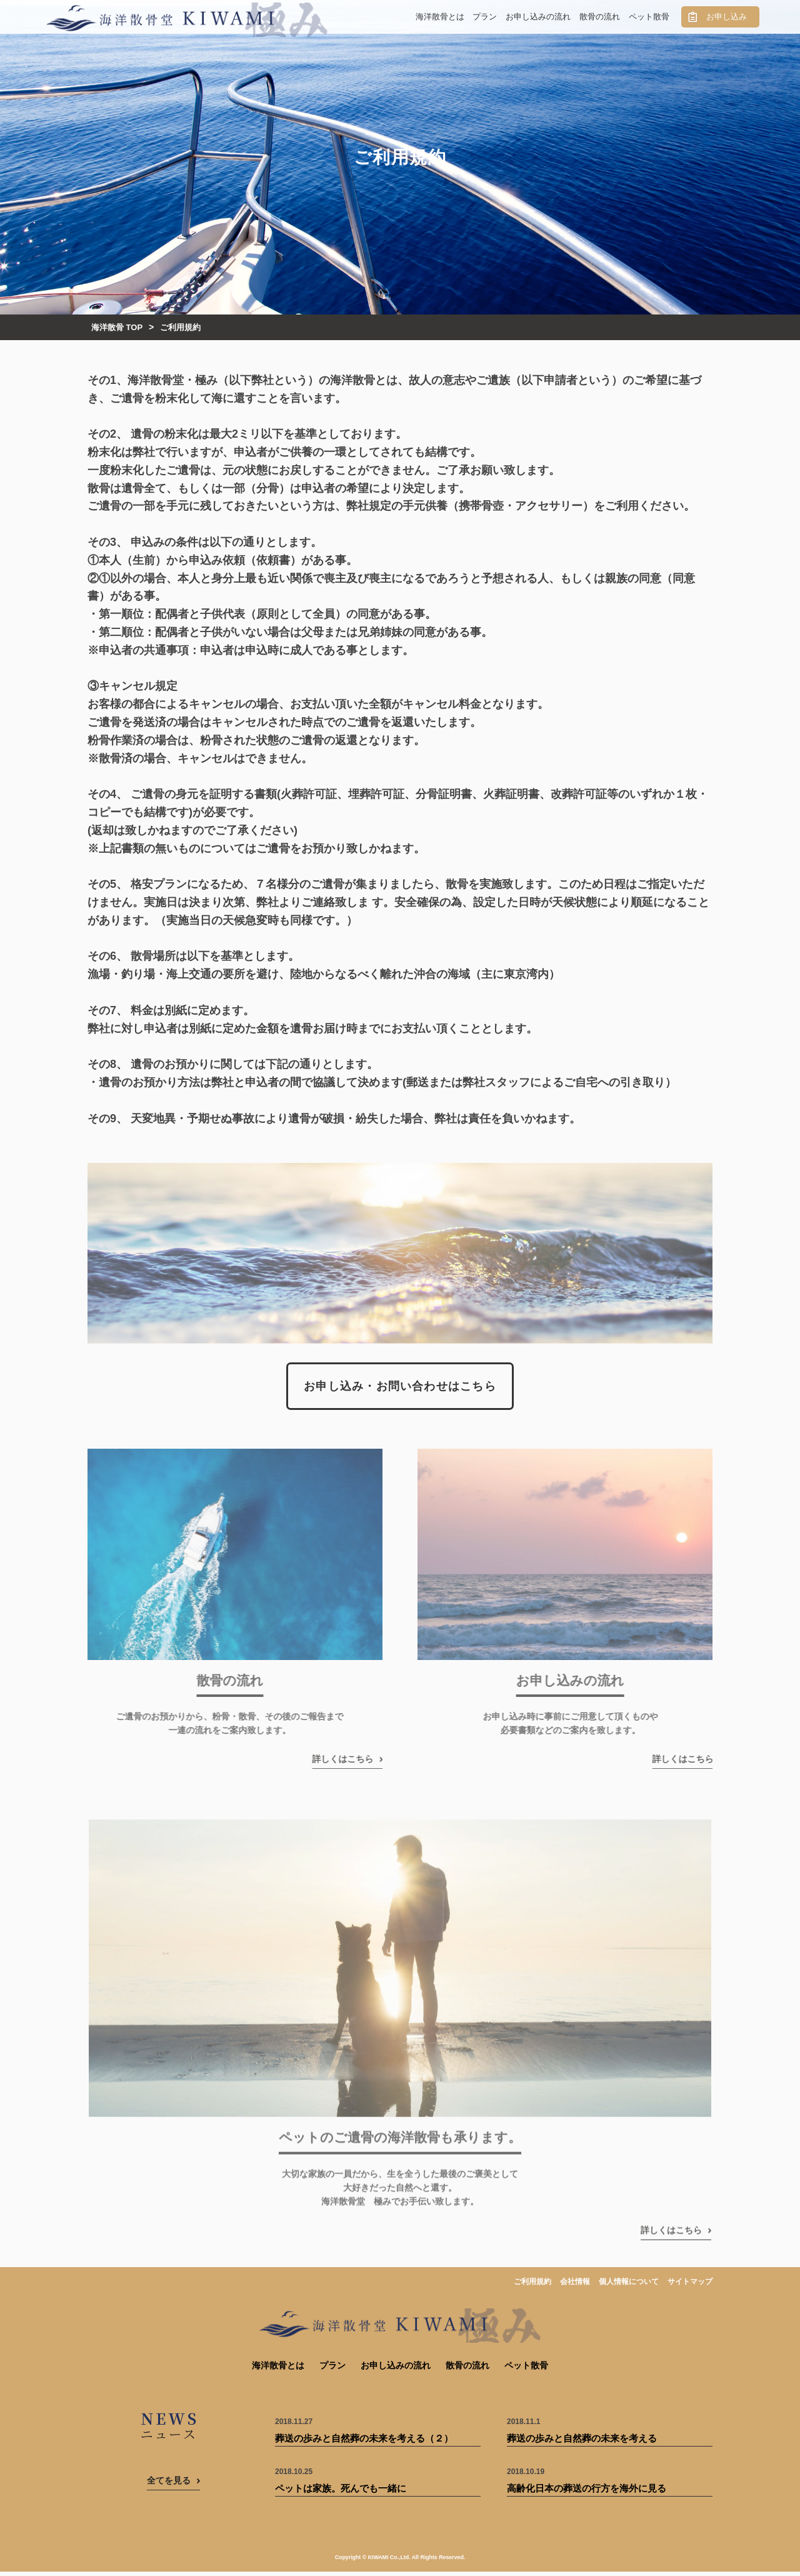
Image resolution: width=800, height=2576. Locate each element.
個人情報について (629, 2286)
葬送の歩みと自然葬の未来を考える (582, 2442)
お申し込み (726, 16)
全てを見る (169, 2485)
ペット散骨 (649, 16)
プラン (484, 16)
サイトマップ (690, 2286)
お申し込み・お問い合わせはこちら (399, 1393)
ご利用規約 (532, 2286)
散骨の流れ (599, 16)
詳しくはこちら (324, 1765)
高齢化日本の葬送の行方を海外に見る (586, 2492)
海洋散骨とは (440, 16)
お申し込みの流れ (538, 16)
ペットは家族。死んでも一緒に (340, 2492)
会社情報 (575, 2286)
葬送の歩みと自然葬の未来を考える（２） (364, 2442)
